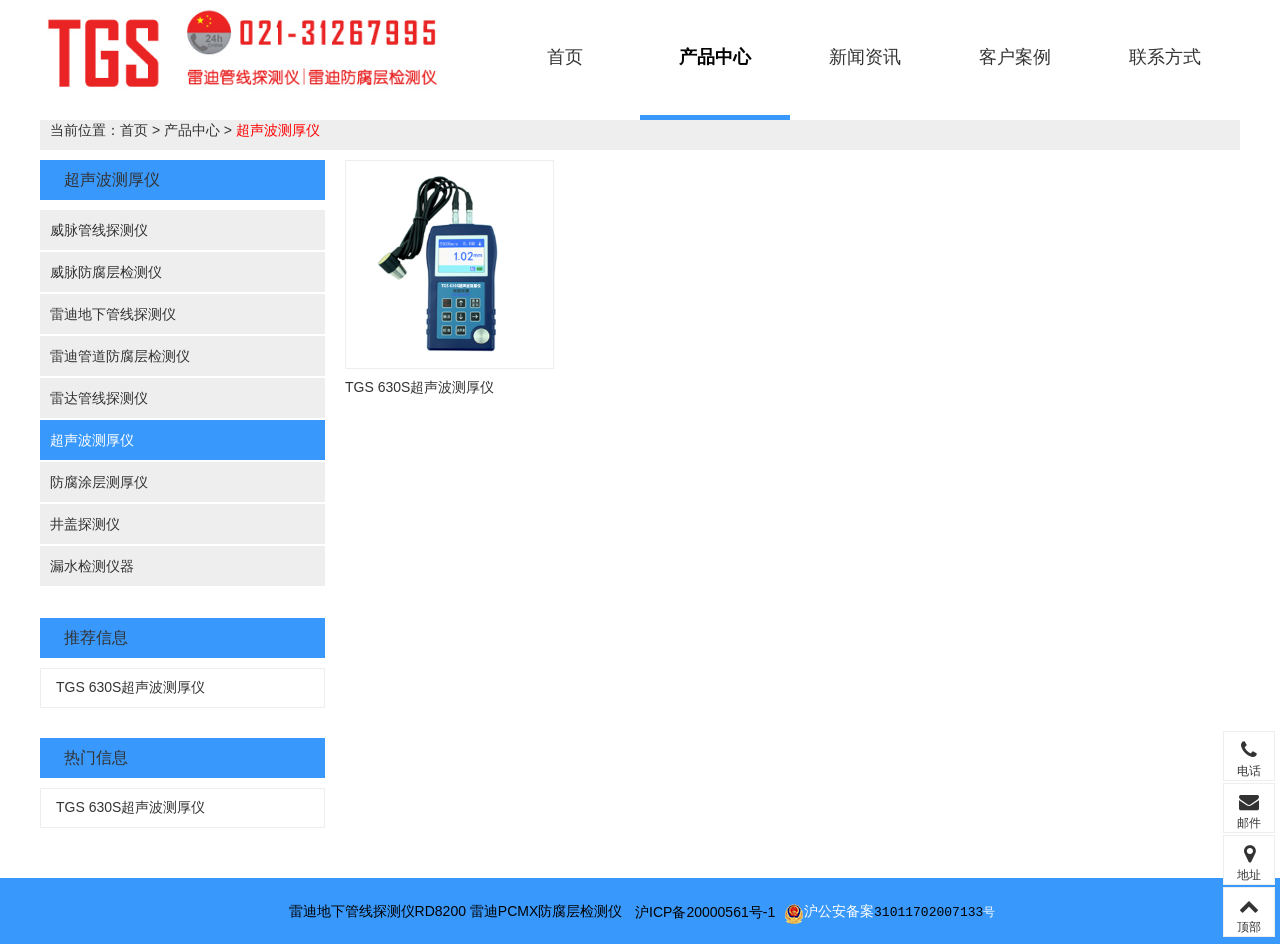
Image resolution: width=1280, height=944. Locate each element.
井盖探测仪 (85, 524)
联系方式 (1165, 57)
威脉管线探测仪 (99, 230)
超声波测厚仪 (278, 130)
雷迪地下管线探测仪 (113, 314)
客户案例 (1015, 57)
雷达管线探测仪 (99, 398)
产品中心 (715, 57)
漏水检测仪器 (92, 566)
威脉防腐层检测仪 (106, 272)
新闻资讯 (865, 57)
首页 (565, 57)
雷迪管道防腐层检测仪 (120, 356)
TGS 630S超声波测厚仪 (130, 687)
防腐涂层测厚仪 (99, 482)
